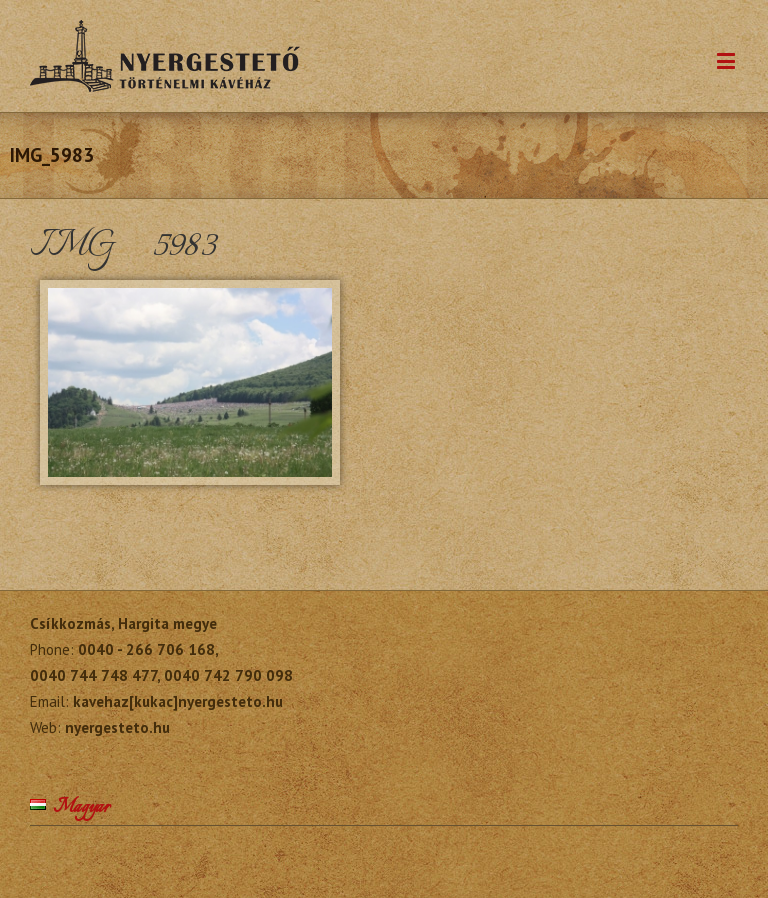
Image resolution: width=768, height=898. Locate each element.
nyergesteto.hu (117, 727)
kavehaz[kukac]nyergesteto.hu (178, 701)
